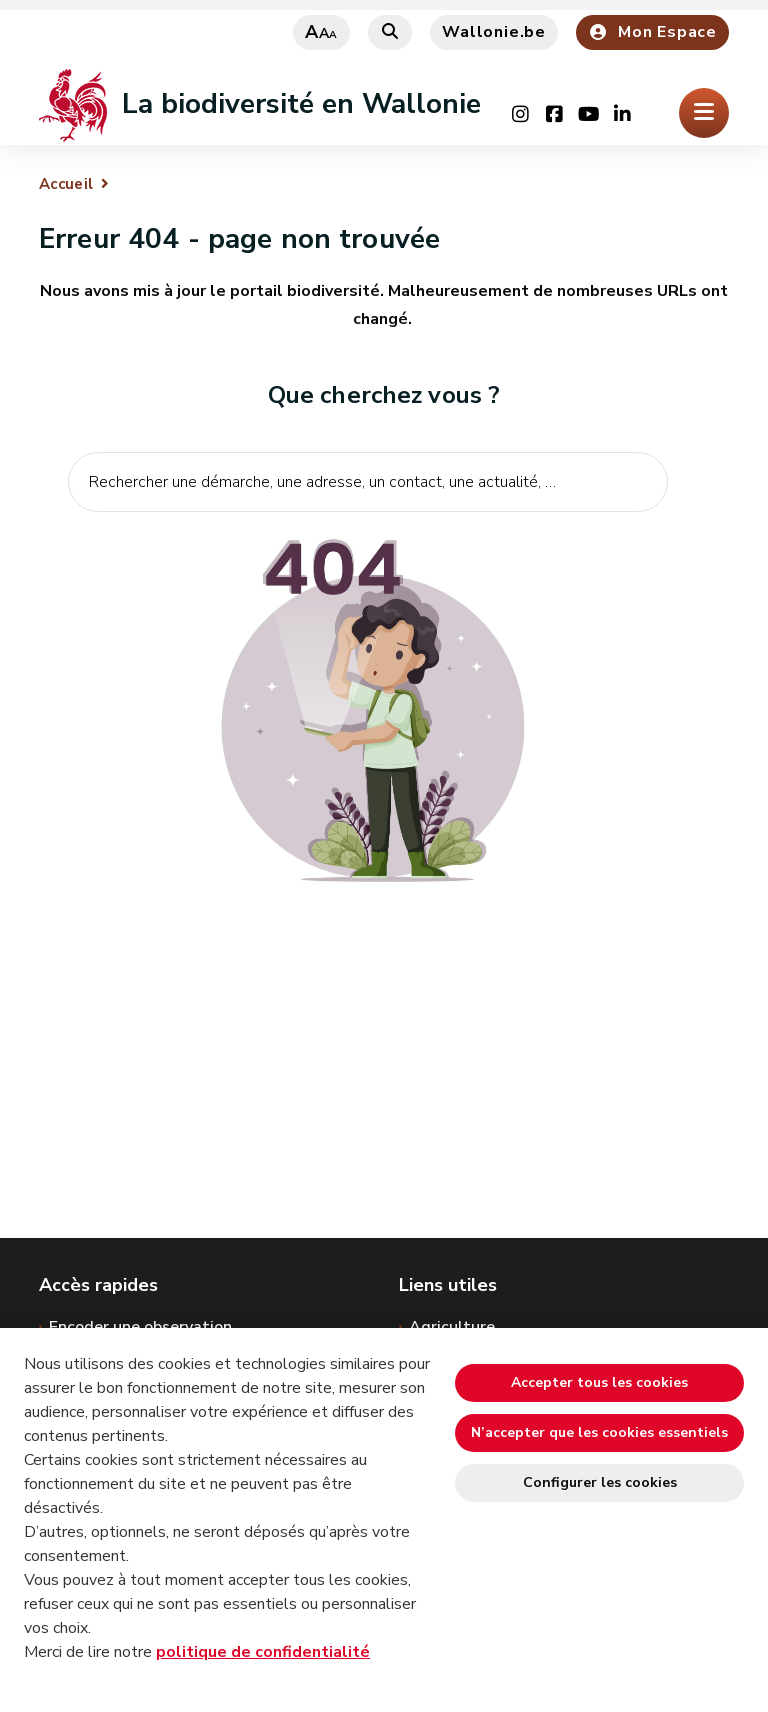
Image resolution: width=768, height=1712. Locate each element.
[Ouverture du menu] (704, 113)
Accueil (66, 184)
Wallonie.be (494, 32)
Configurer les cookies (600, 1482)
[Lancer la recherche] (642, 544)
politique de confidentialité (263, 1652)
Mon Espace (652, 32)
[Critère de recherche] (368, 482)
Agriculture (452, 1327)
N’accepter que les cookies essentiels (599, 1432)
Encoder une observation (140, 1327)
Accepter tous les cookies (599, 1382)
